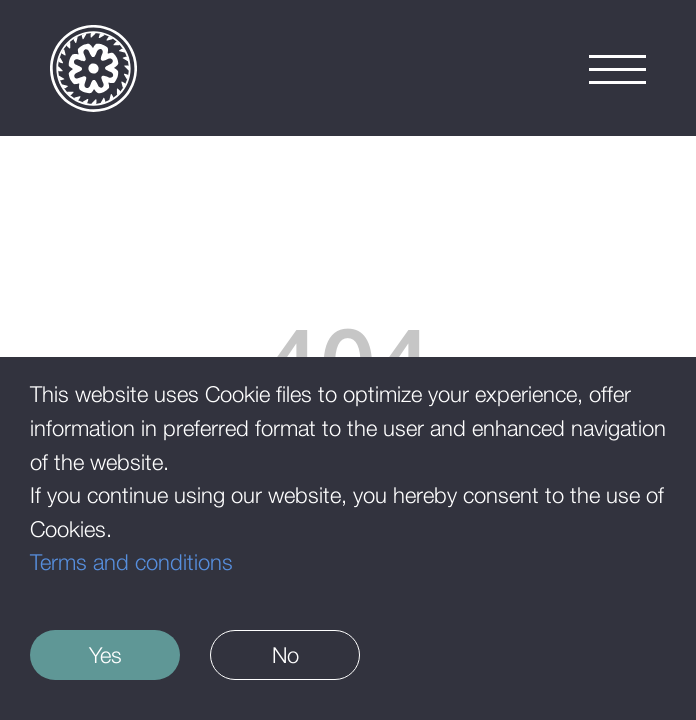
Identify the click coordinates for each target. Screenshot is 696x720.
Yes (105, 655)
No (285, 655)
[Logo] (93, 68)
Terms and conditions (131, 562)
